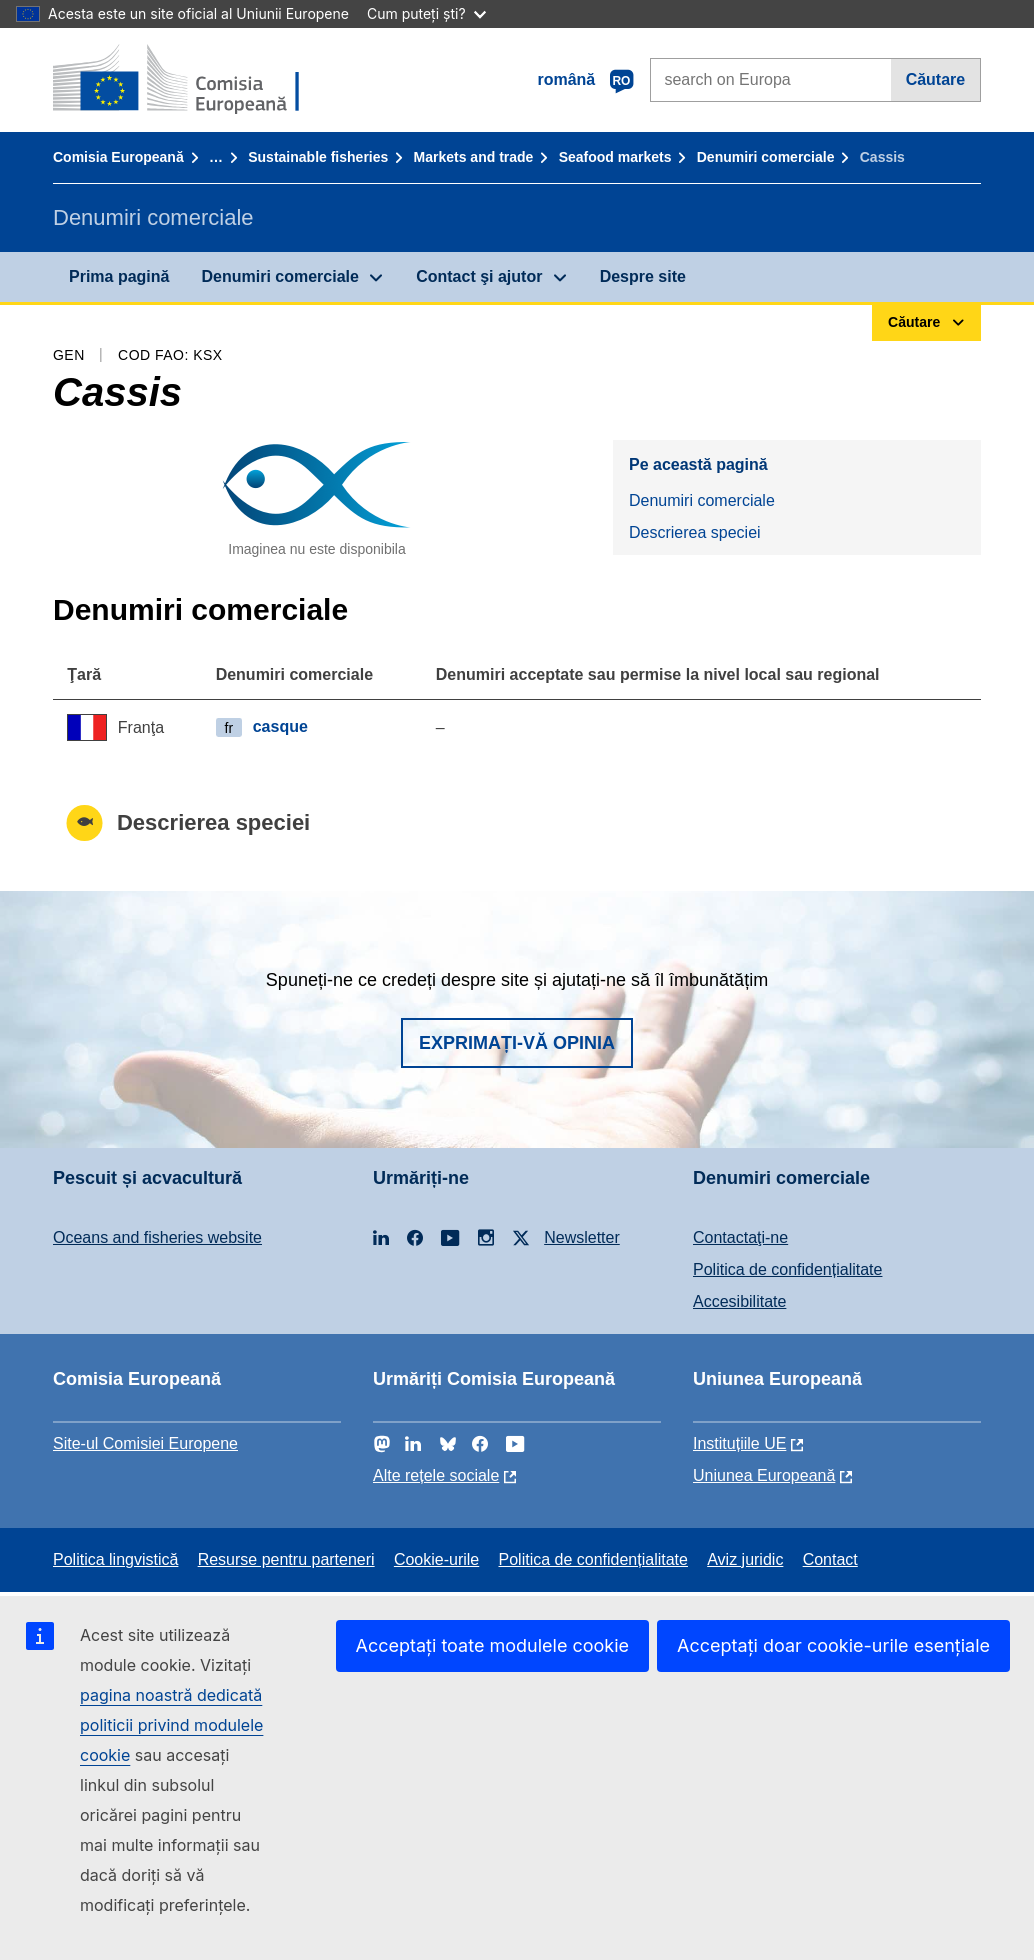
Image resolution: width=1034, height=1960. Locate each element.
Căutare (936, 79)
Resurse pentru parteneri (286, 1559)
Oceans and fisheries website (157, 1237)
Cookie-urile (436, 1559)
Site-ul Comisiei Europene (145, 1443)
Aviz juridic (745, 1559)
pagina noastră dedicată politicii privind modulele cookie (171, 1725)
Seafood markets (615, 157)
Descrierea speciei (695, 532)
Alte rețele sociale (436, 1475)
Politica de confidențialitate (787, 1269)
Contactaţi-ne (740, 1237)
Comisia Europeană (118, 157)
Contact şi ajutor (479, 276)
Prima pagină (119, 276)
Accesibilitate (739, 1301)
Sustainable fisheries (318, 157)
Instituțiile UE (739, 1443)
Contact (830, 1559)
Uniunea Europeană (764, 1475)
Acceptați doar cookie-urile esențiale (833, 1645)
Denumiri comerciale (766, 157)
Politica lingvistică (115, 1559)
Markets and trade (474, 157)
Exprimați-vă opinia (517, 1043)
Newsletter (582, 1237)
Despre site (643, 276)
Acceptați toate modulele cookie (493, 1645)
